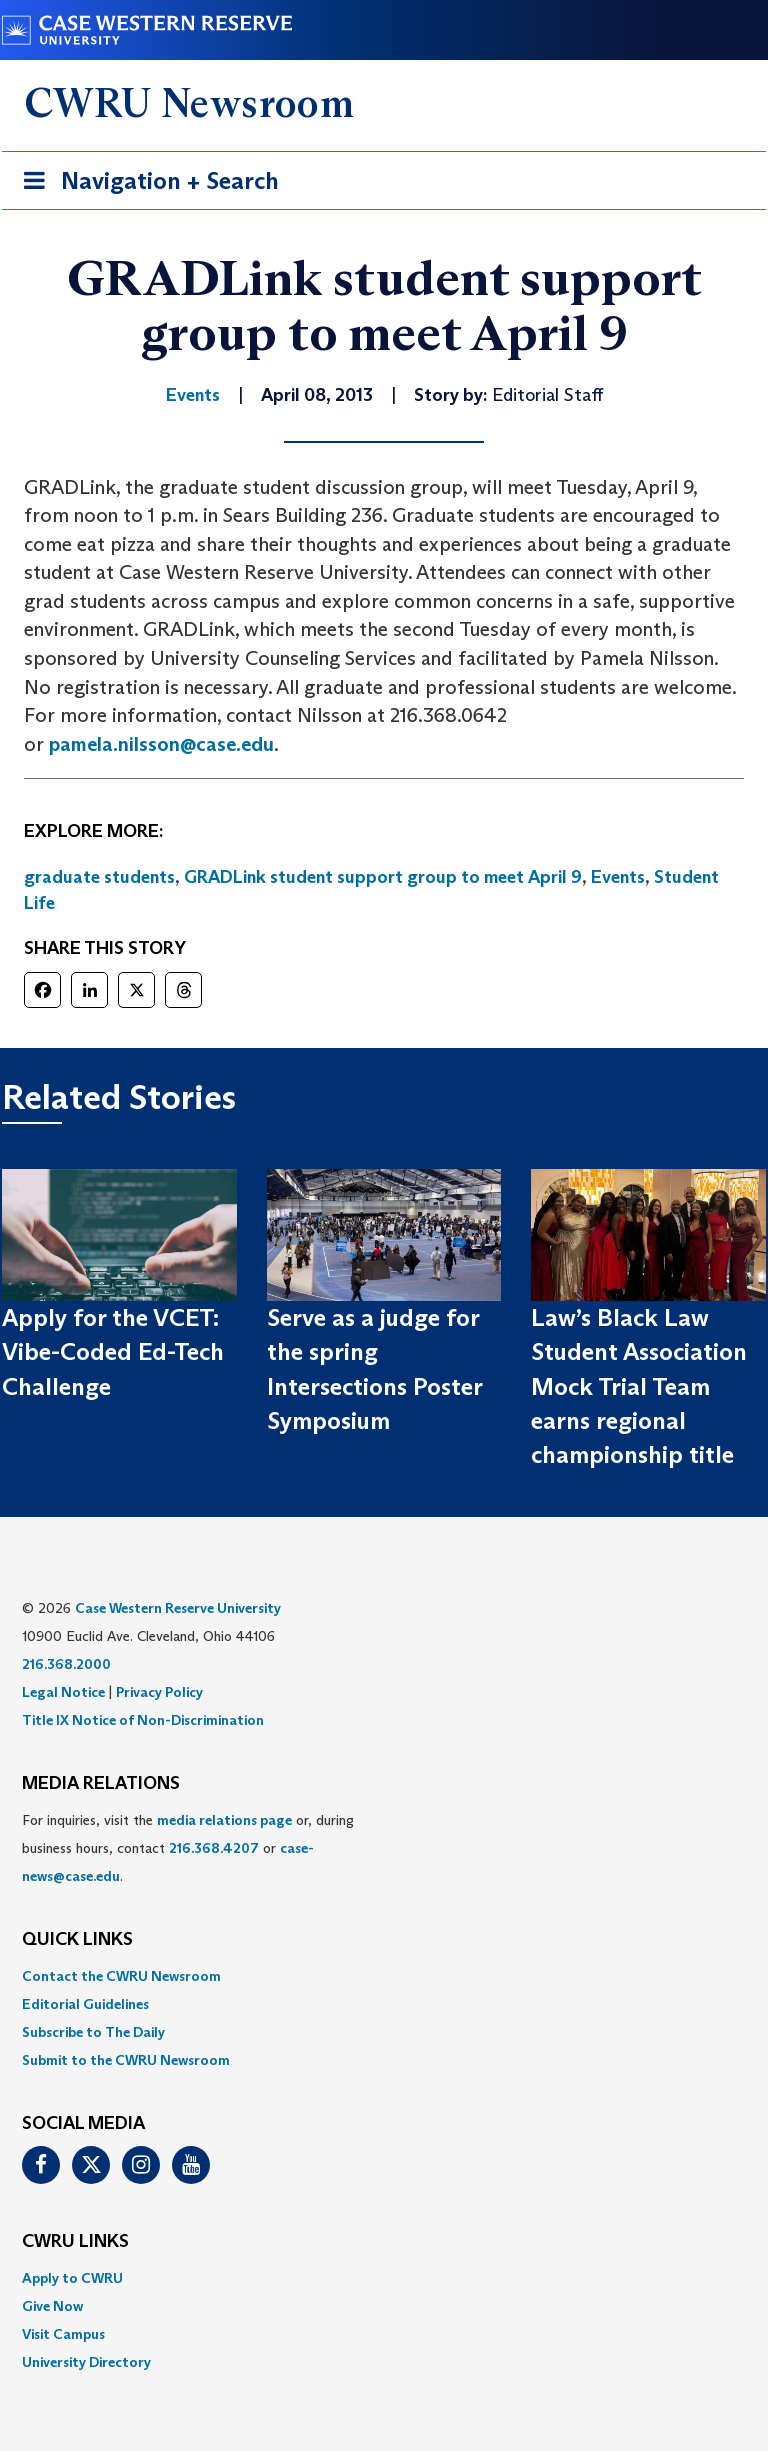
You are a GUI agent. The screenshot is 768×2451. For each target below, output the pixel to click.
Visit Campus (63, 2334)
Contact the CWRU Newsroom (121, 1976)
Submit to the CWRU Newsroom (126, 2060)
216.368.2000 (66, 1664)
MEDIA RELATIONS (101, 1784)
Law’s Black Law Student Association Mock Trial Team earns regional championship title (639, 1386)
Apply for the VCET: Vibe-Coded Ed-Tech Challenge (113, 1352)
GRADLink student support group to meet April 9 (383, 877)
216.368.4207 (214, 1848)
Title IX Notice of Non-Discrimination (143, 1720)
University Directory (86, 2362)
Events (618, 877)
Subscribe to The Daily (93, 2032)
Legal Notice (63, 1692)
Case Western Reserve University (178, 1608)
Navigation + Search (145, 184)
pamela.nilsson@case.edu (161, 744)
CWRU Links (75, 2242)
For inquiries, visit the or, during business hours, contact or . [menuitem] (188, 1848)
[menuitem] (384, 1976)
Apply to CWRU (72, 2278)
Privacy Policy (159, 1692)
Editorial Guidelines (85, 2004)
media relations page (224, 1820)
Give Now (52, 2306)
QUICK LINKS (77, 1940)
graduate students (99, 877)
